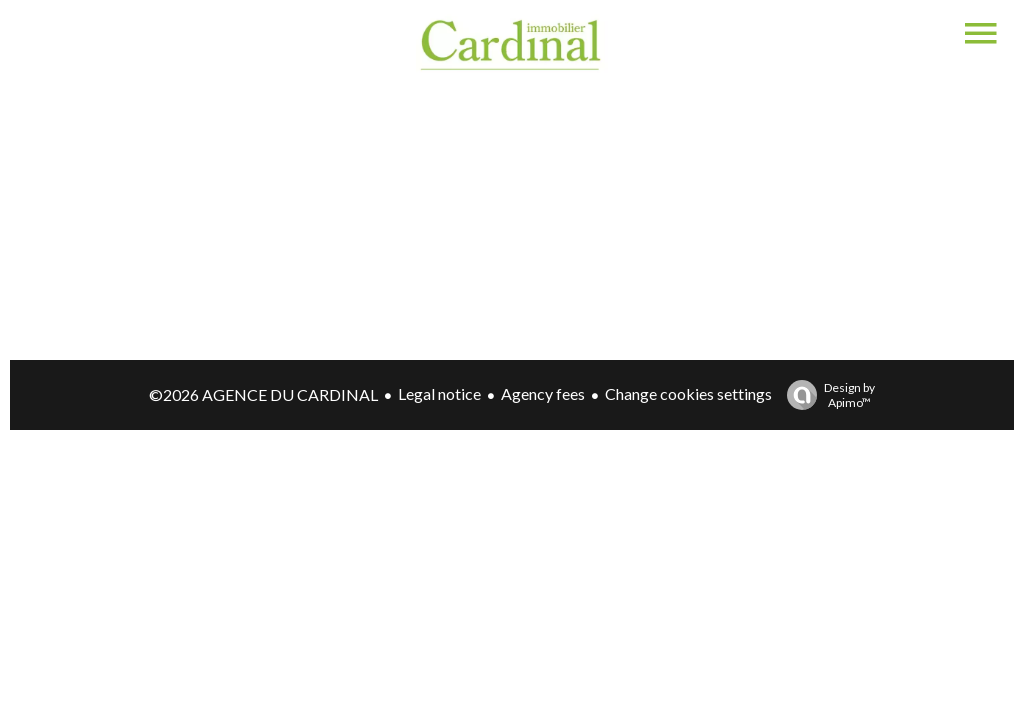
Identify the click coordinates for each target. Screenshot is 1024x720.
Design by (826, 395)
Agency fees (543, 393)
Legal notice (439, 393)
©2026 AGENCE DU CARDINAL (263, 394)
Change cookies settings (688, 393)
